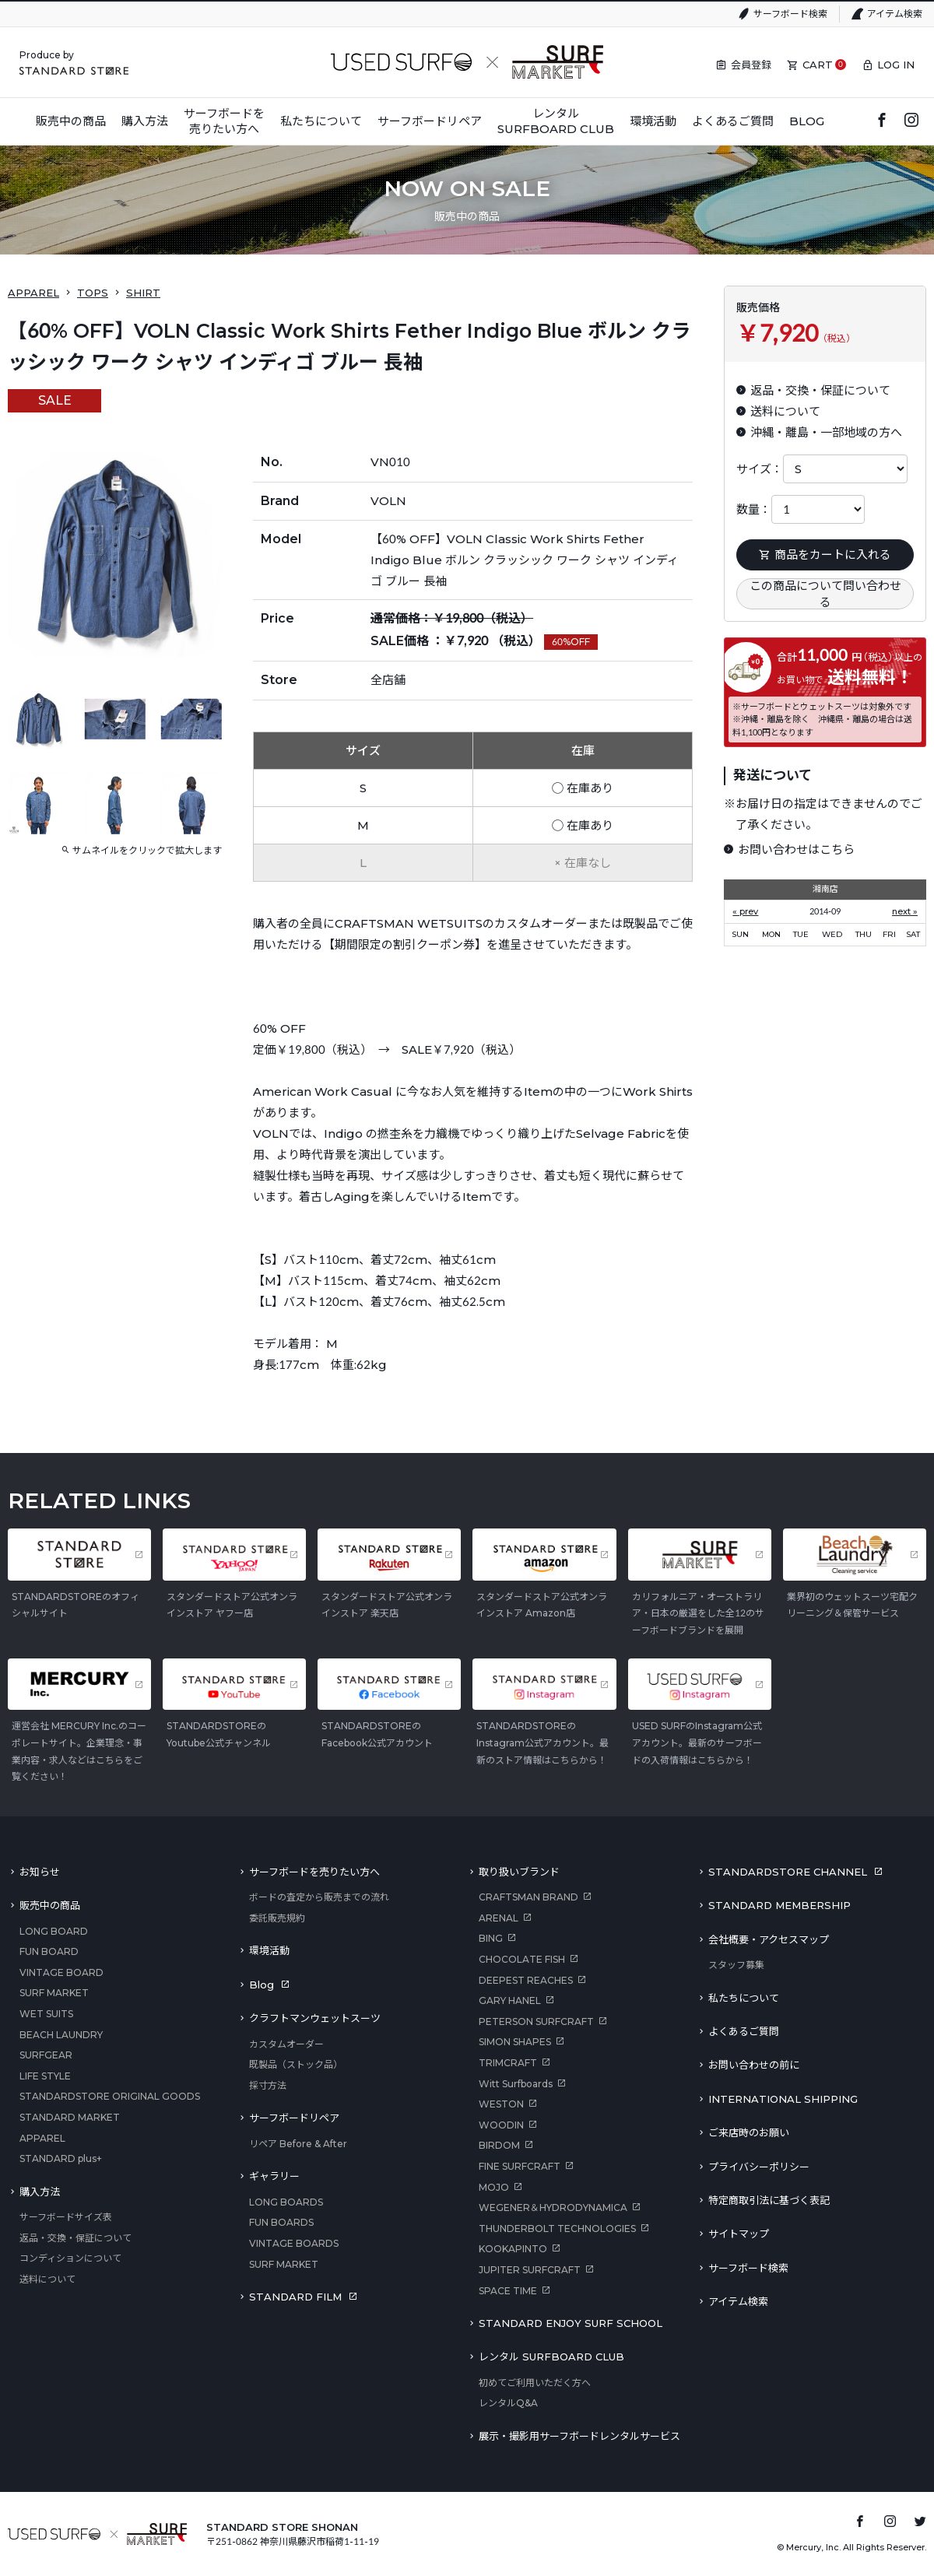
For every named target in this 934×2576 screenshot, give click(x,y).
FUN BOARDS (281, 2222)
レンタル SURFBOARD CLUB (551, 2356)
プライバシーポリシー (758, 2166)
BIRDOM (499, 2145)
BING (491, 1938)
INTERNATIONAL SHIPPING (783, 2099)
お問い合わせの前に (753, 2064)
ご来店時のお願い (748, 2132)
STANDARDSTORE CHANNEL (787, 1871)
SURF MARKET (54, 1993)
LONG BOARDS (286, 2202)
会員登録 (751, 64)
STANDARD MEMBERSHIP (779, 1905)
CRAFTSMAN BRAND (528, 1897)
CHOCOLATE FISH (522, 1959)
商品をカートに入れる (825, 554)
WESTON (501, 2104)
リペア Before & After (298, 2144)
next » (905, 911)
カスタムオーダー (286, 2044)
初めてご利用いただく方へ (535, 2382)
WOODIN (501, 2125)
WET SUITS (46, 2014)
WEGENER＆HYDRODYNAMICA (553, 2207)
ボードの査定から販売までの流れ (319, 1897)
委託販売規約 (277, 1918)
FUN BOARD (49, 1951)
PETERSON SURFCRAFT (536, 2021)
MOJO (494, 2187)
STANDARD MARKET (69, 2117)
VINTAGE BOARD (61, 1972)
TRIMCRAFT (508, 2063)
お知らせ (39, 1871)
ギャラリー (274, 2176)
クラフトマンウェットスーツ (315, 2018)
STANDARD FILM (295, 2296)
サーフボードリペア (294, 2117)
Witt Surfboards (516, 2084)
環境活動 (269, 1950)
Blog (261, 1984)
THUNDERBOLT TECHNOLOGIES (557, 2228)
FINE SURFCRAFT (519, 2166)
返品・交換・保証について (75, 2238)
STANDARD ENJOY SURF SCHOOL (570, 2323)
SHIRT (143, 292)
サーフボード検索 (790, 13)
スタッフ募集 (736, 1965)
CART (817, 64)
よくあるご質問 (743, 2031)
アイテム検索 (894, 13)
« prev (745, 911)
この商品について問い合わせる (825, 593)
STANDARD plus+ (60, 2158)
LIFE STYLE (45, 2076)
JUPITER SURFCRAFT (530, 2270)
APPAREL (33, 292)
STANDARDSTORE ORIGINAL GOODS (109, 2096)
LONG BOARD (53, 1931)
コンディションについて (70, 2258)
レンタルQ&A (508, 2403)
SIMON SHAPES (515, 2042)
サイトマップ (738, 2233)
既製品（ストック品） (295, 2064)
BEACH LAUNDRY (61, 2035)
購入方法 (39, 2191)
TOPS (92, 292)
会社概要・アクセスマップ (768, 1939)
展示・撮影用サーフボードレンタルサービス (579, 2436)
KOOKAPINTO (513, 2249)
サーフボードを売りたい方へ (314, 1871)
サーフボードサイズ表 (65, 2217)
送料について (47, 2279)
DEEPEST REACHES (526, 1980)
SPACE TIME (508, 2291)
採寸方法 (267, 2085)
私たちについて (743, 1998)
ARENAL (498, 1918)
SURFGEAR (45, 2055)
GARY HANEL (510, 2000)
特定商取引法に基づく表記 (769, 2200)
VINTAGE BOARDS (294, 2243)
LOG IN (896, 64)
